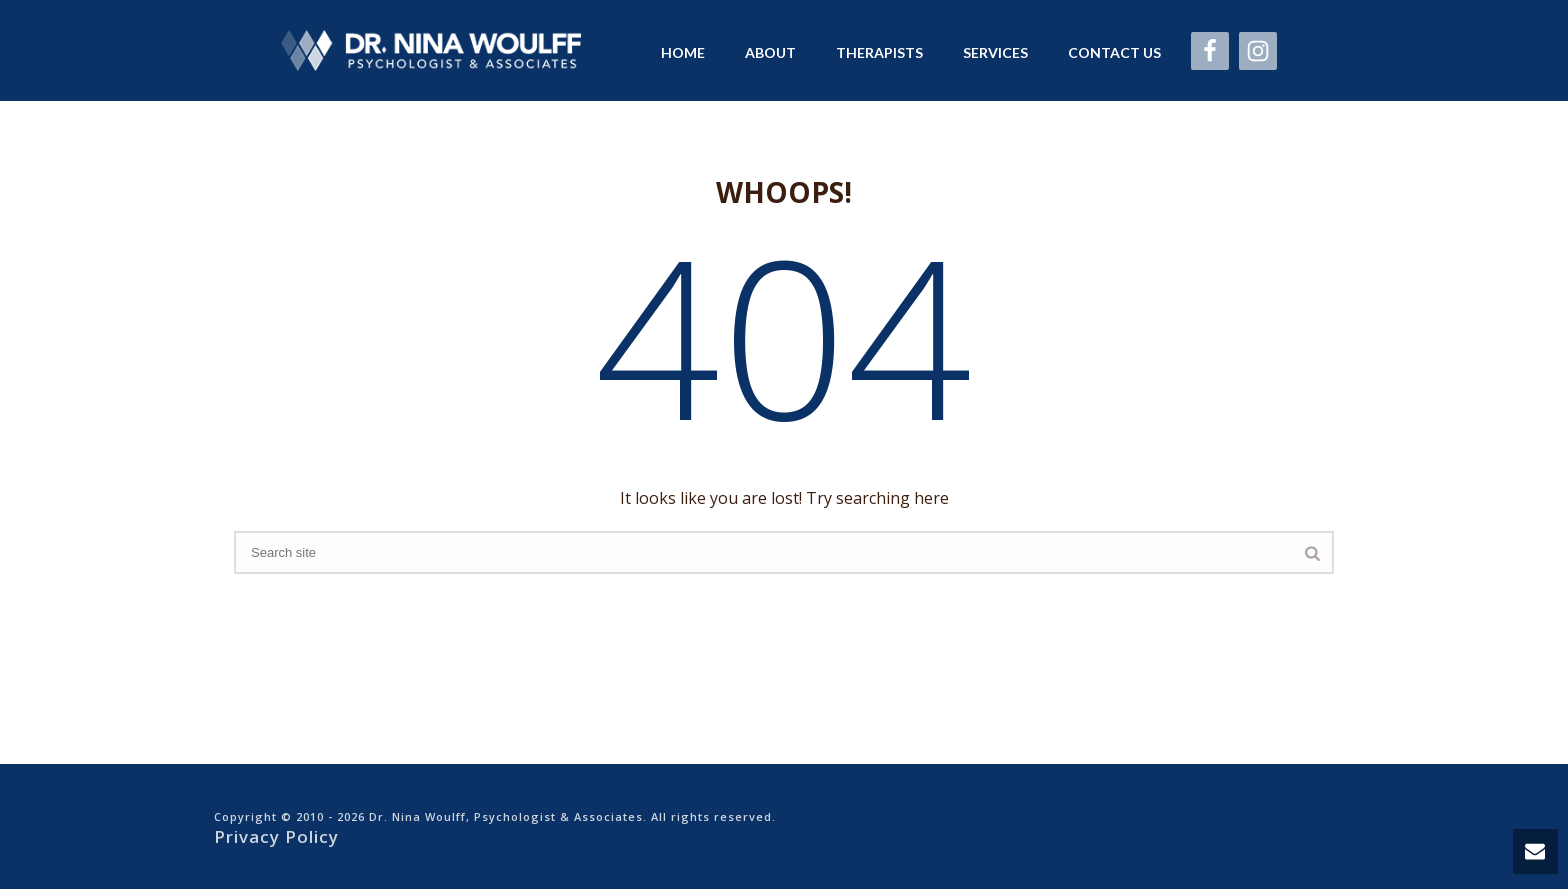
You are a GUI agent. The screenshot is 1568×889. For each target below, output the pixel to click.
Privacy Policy (276, 836)
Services (995, 52)
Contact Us (1114, 52)
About (770, 52)
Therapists (879, 52)
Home (683, 52)
